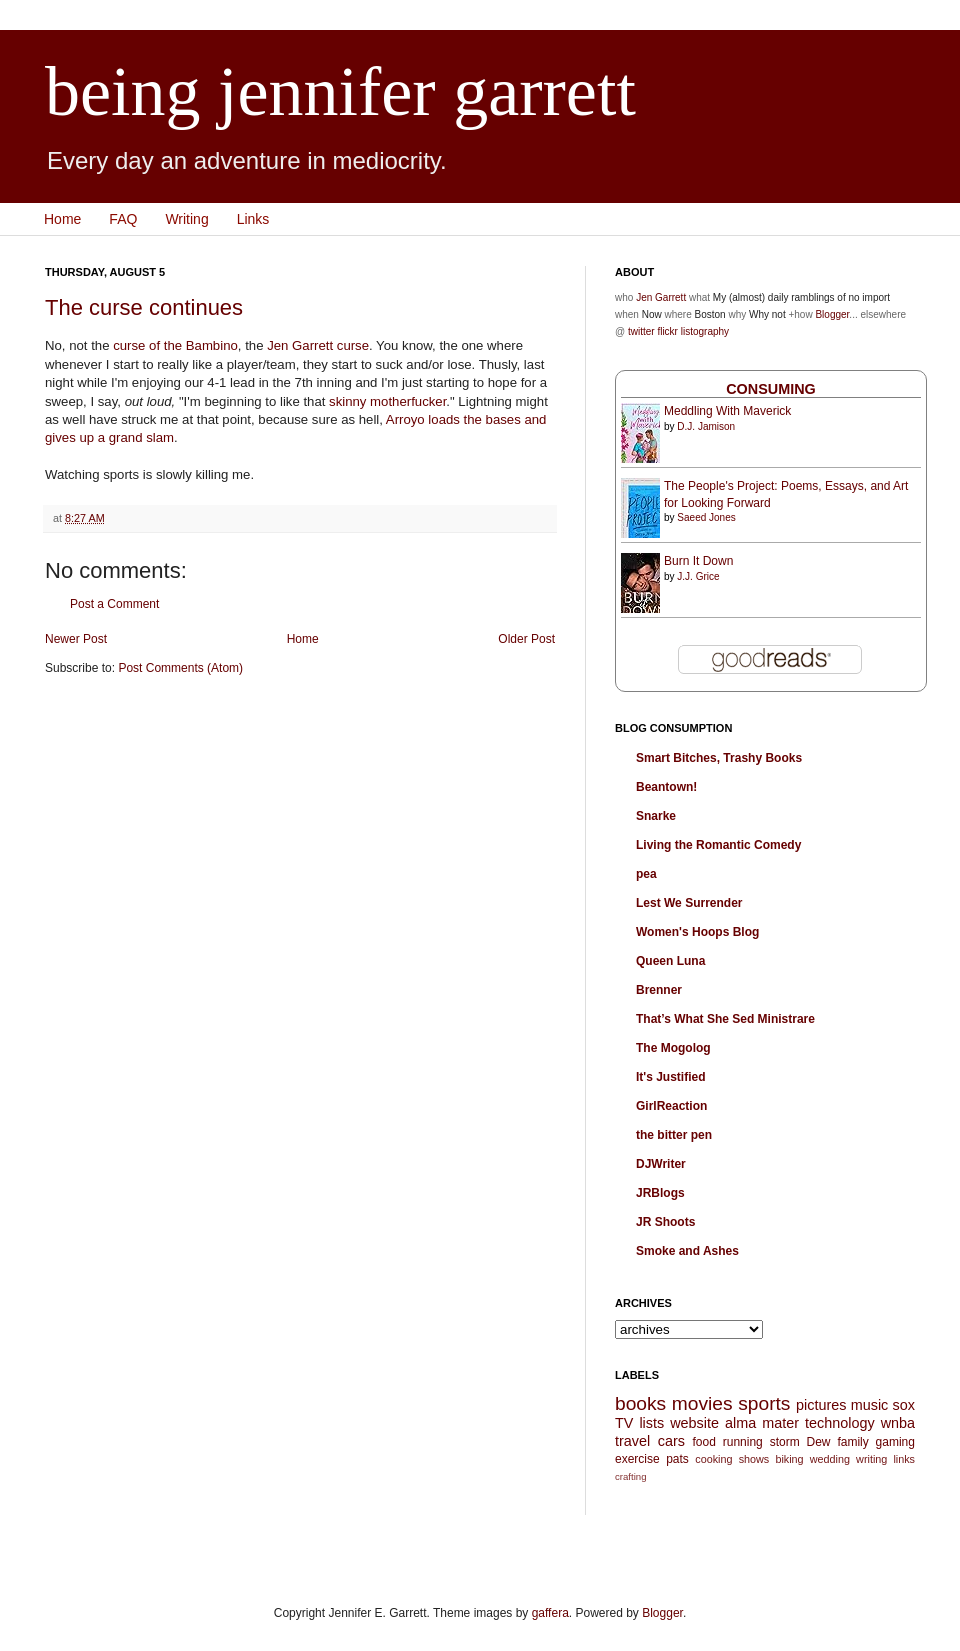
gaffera (550, 1613)
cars (671, 1441)
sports (764, 1403)
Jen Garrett (300, 345)
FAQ (123, 219)
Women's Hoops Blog (697, 932)
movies (702, 1403)
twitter (641, 331)
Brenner (659, 990)
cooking (713, 1459)
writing (871, 1459)
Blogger (832, 314)
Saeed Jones (706, 517)
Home (62, 219)
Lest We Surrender (689, 903)
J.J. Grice (698, 576)
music (870, 1405)
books (640, 1403)
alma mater (762, 1423)
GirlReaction (671, 1106)
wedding (830, 1459)
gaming (895, 1442)
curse (353, 345)
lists (651, 1423)
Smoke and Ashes (687, 1251)
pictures (821, 1405)
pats (677, 1459)
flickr (667, 331)
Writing (186, 219)
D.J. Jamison (706, 426)
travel (632, 1441)
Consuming (771, 389)
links (904, 1459)
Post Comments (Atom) (180, 668)
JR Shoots (665, 1222)
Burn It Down (698, 561)
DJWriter (661, 1164)
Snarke (656, 816)
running (743, 1442)
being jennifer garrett (340, 91)
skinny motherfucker (387, 401)
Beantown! (666, 787)
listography (705, 331)
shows (754, 1459)
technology (840, 1423)
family (852, 1442)
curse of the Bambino (175, 345)
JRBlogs (660, 1193)
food (703, 1442)
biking (789, 1459)
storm (785, 1442)
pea (646, 874)
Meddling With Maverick (727, 411)
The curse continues (144, 307)
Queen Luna (670, 961)
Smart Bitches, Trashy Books (719, 758)
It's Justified (671, 1077)
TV (624, 1423)
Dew (819, 1442)
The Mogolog (673, 1048)
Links (253, 219)
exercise (637, 1459)
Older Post (526, 639)
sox (904, 1405)
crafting (630, 1476)
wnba (898, 1423)
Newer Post (76, 639)
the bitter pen (674, 1135)
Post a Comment (114, 604)
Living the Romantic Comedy (718, 845)
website (694, 1423)
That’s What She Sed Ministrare (725, 1019)
